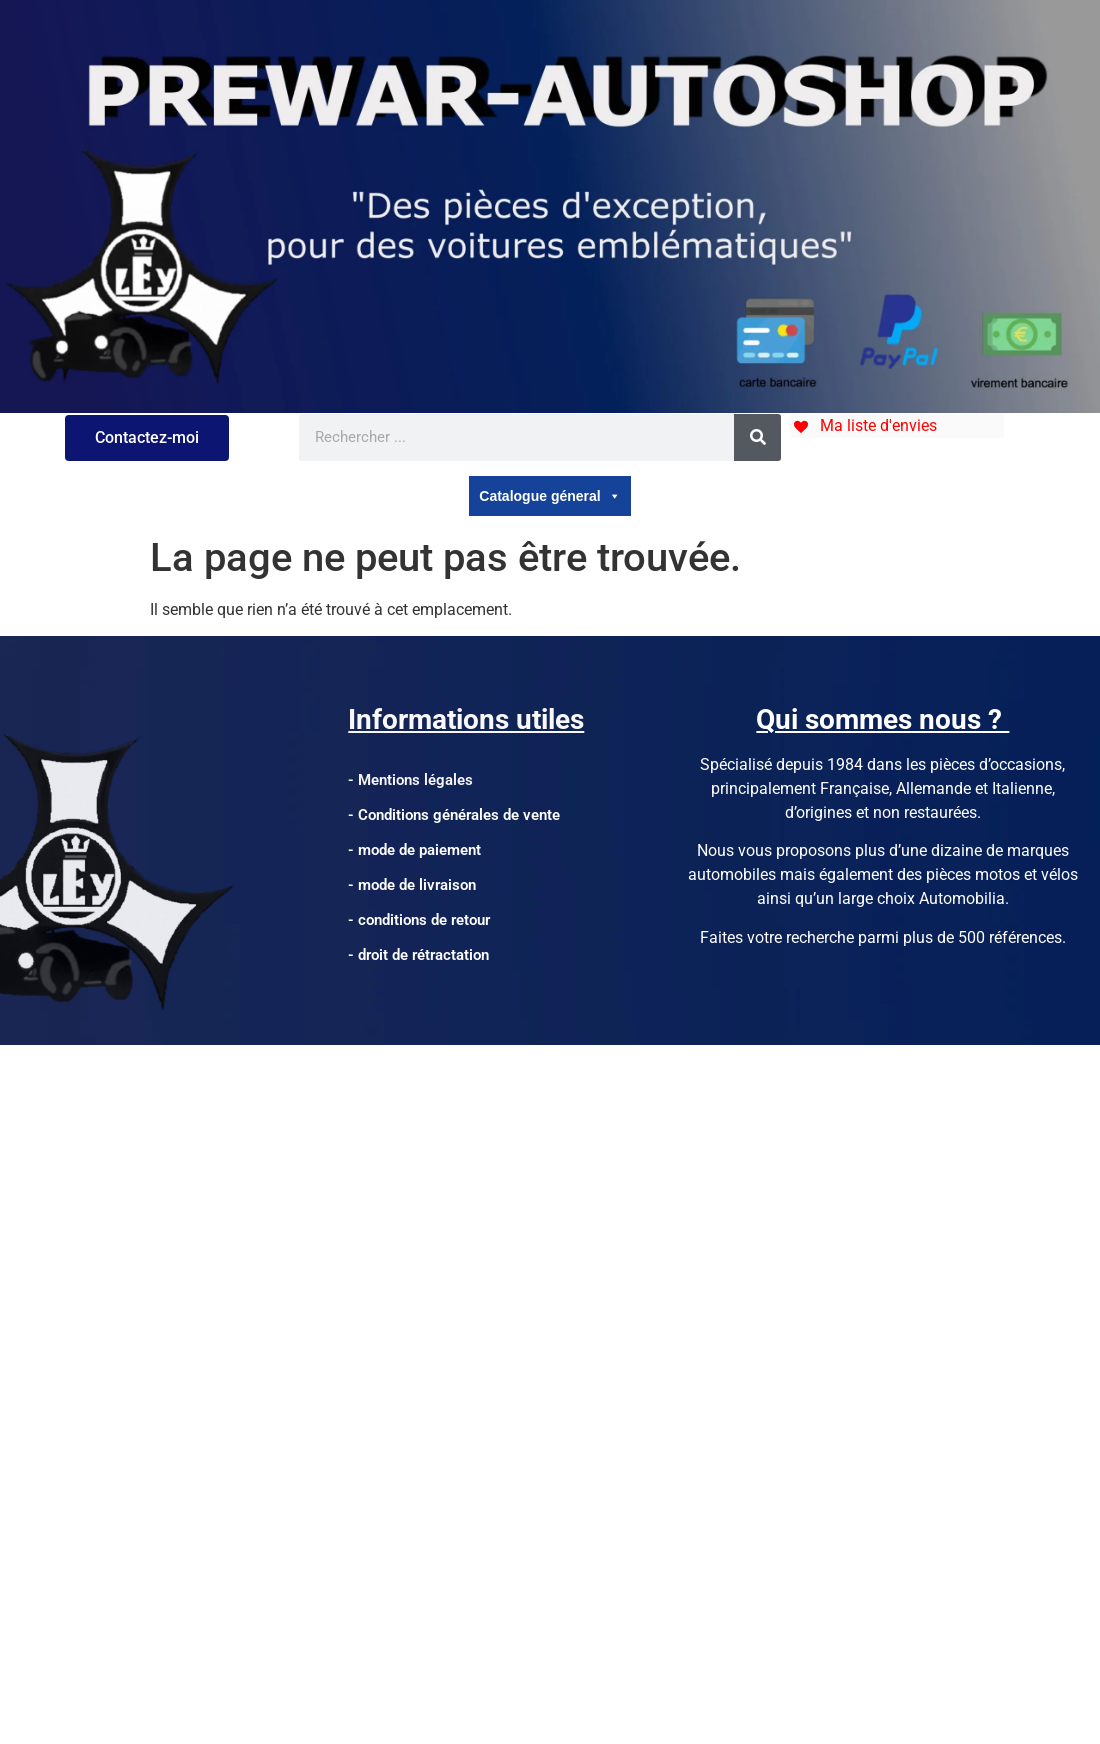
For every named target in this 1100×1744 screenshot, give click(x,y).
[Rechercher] (757, 437)
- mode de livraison (412, 885)
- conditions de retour (419, 920)
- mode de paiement (414, 850)
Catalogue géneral (549, 496)
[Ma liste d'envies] (864, 425)
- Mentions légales (410, 780)
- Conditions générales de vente (454, 815)
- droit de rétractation (418, 955)
